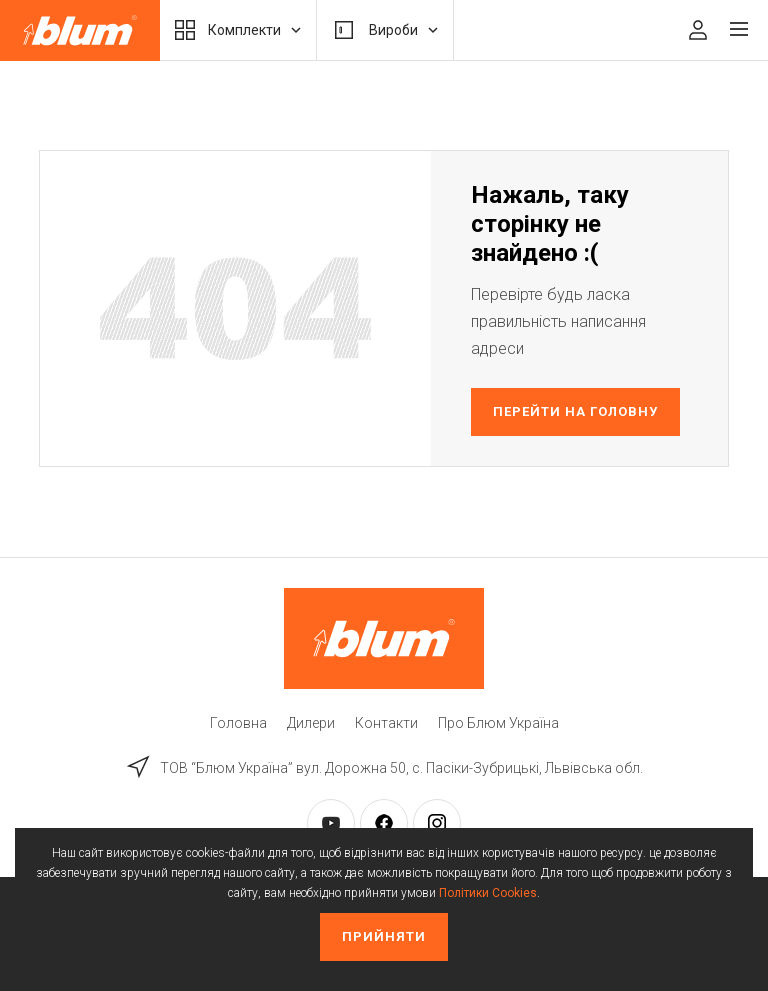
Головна (238, 723)
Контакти (386, 723)
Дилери (311, 723)
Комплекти (238, 30)
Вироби (385, 30)
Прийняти (384, 936)
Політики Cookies (488, 893)
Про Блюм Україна (498, 723)
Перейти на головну (576, 411)
